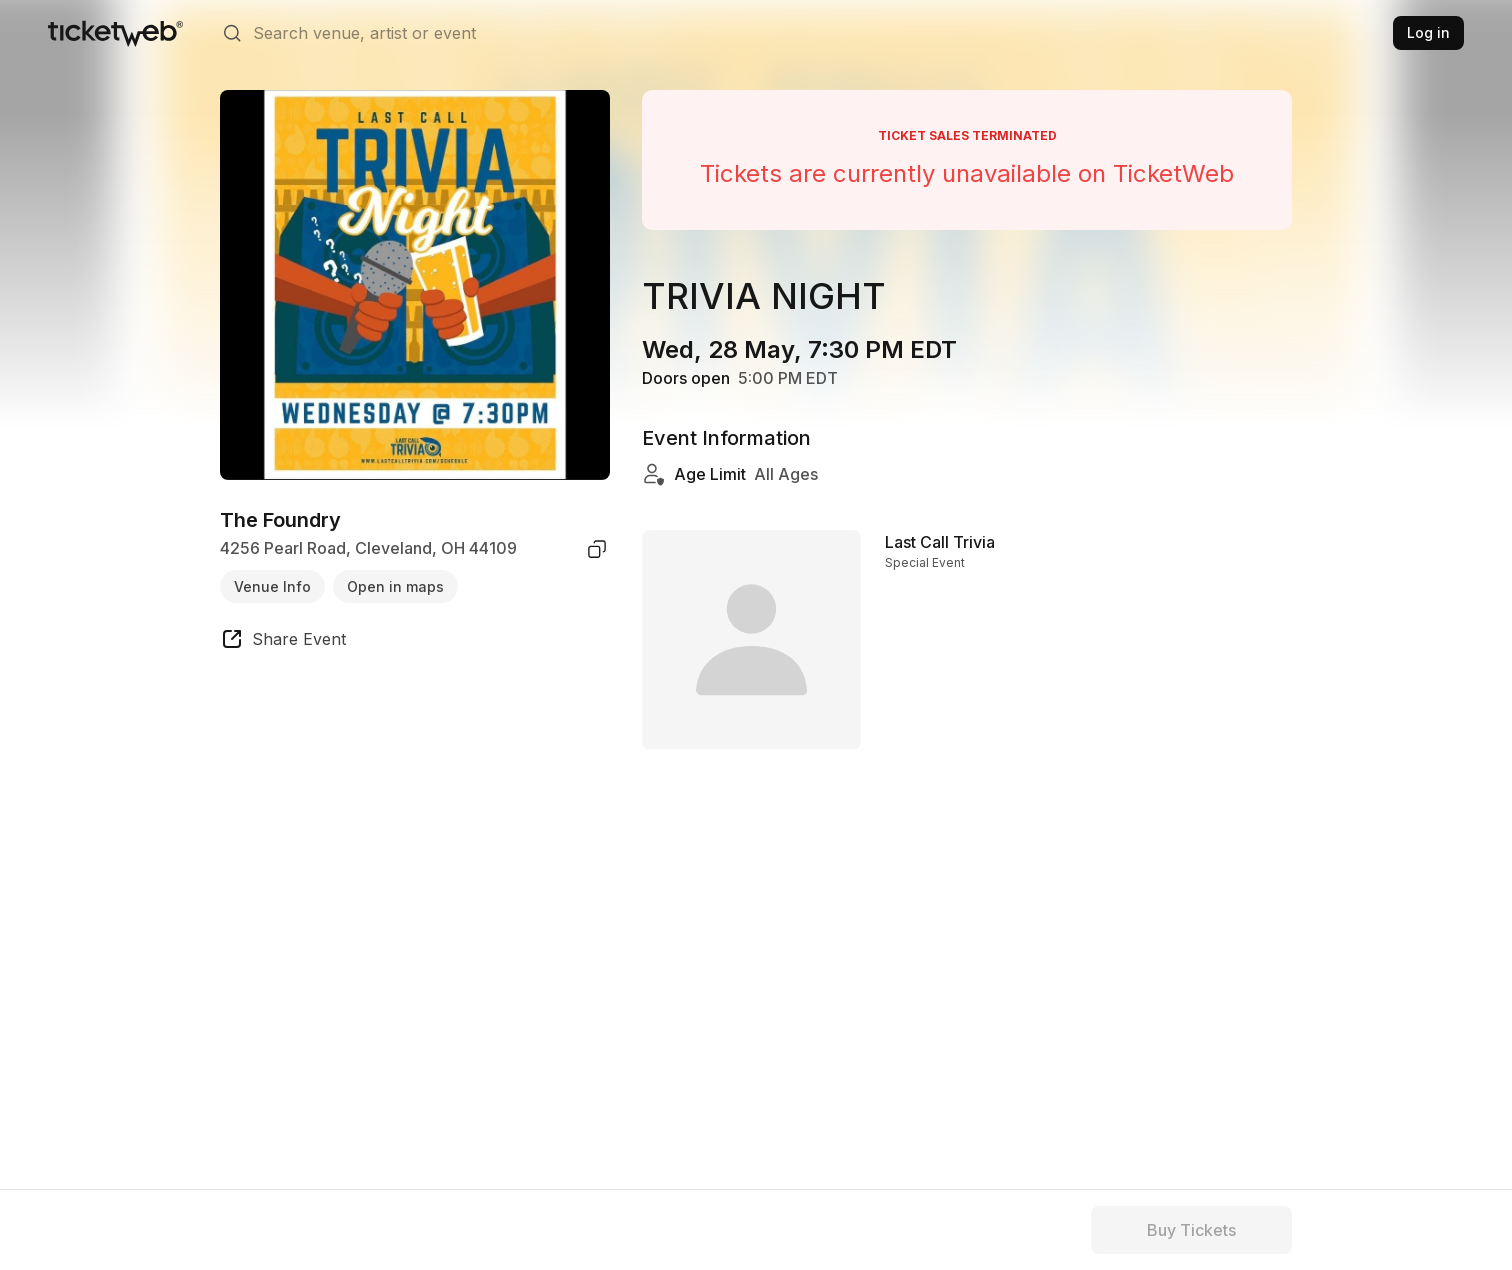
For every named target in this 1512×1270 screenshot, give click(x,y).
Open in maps (395, 586)
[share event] (283, 642)
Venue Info (272, 586)
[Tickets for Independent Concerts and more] (115, 33)
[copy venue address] (597, 549)
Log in (1428, 32)
